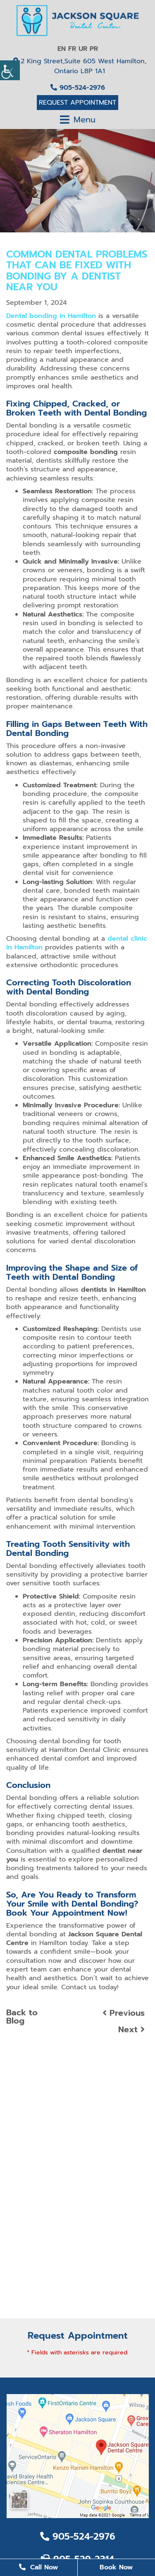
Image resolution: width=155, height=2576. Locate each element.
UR (83, 49)
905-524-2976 (77, 88)
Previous (124, 2013)
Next (131, 2029)
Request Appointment (77, 103)
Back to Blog (22, 2016)
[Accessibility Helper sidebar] (10, 70)
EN (61, 49)
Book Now (116, 2567)
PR (94, 49)
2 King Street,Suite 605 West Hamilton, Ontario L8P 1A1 (79, 66)
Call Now (38, 2567)
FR (72, 49)
